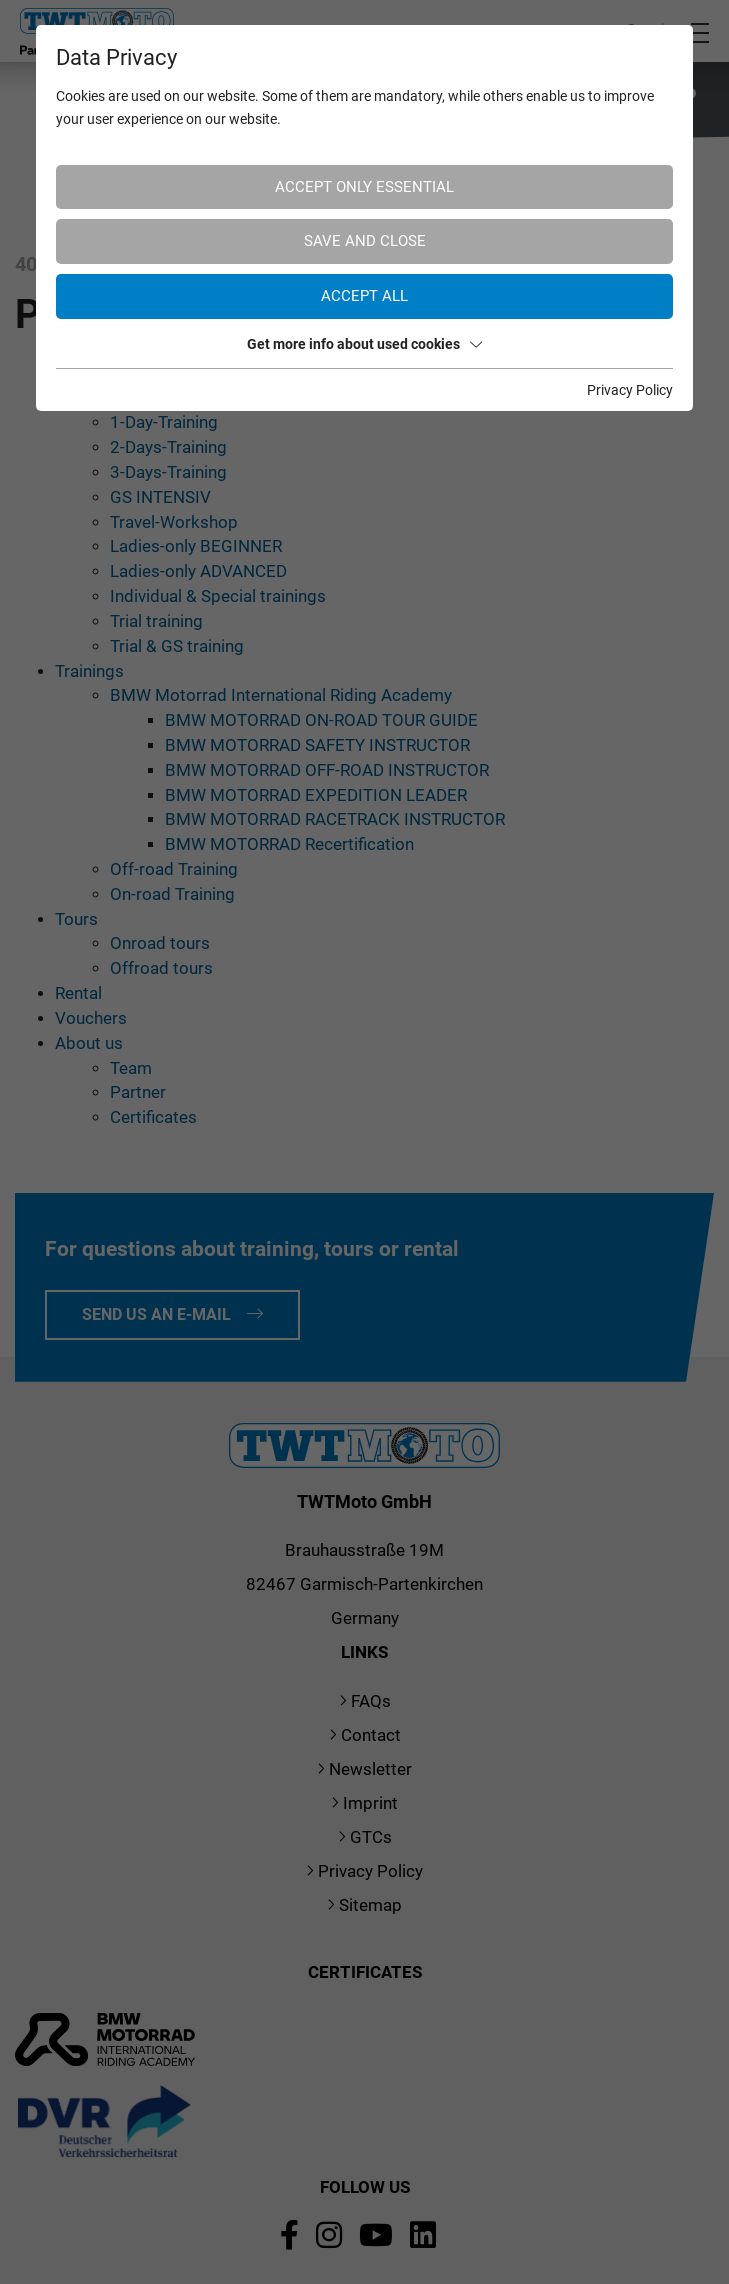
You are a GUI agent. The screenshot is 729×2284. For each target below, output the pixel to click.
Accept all (364, 296)
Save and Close (365, 241)
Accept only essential (364, 187)
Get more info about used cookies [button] (364, 344)
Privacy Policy (630, 390)
